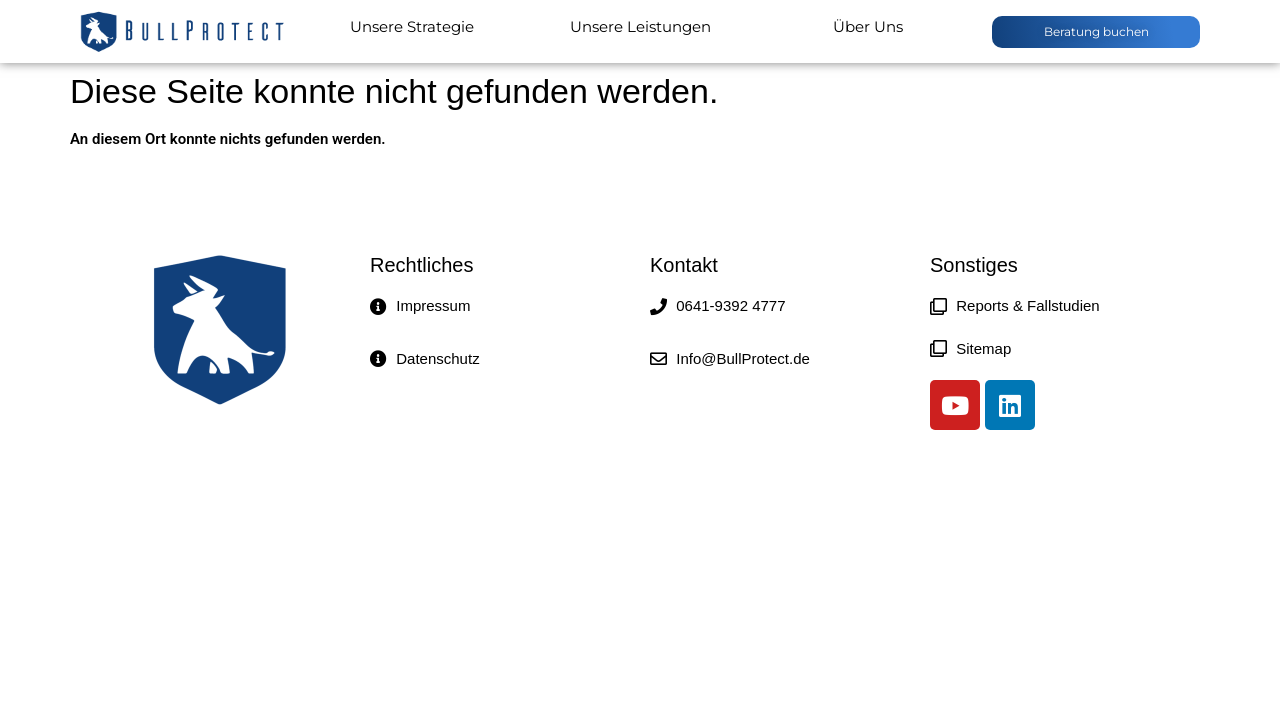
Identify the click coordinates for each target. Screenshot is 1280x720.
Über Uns (868, 26)
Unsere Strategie (412, 26)
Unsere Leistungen (640, 26)
